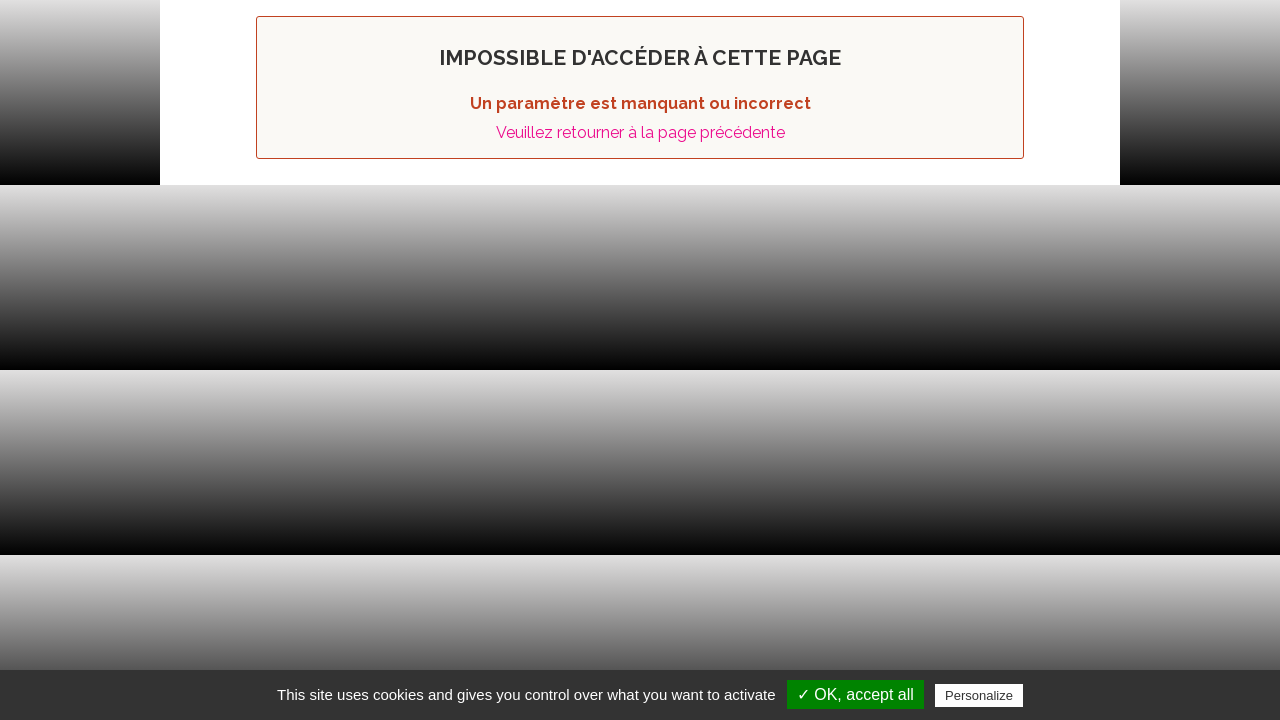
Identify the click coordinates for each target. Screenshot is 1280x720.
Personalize (979, 695)
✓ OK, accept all (855, 694)
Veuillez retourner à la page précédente (640, 132)
